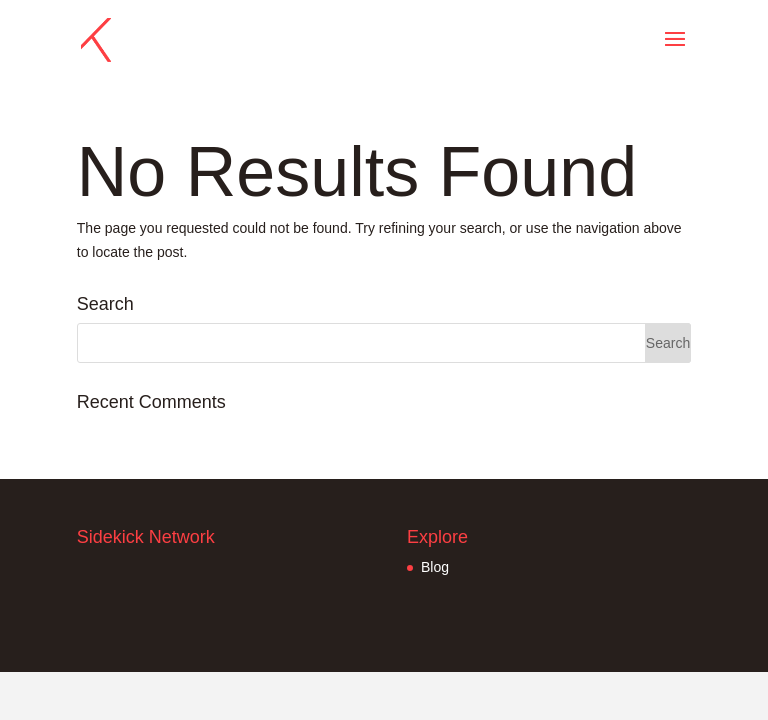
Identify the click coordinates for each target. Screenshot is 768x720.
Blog (435, 567)
